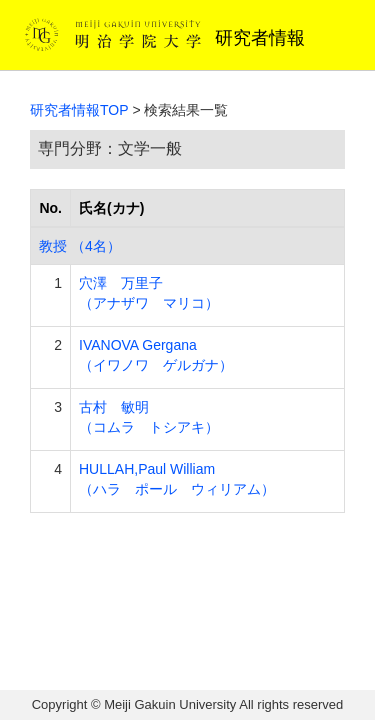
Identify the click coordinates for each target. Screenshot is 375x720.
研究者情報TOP (79, 110)
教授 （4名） (80, 246)
